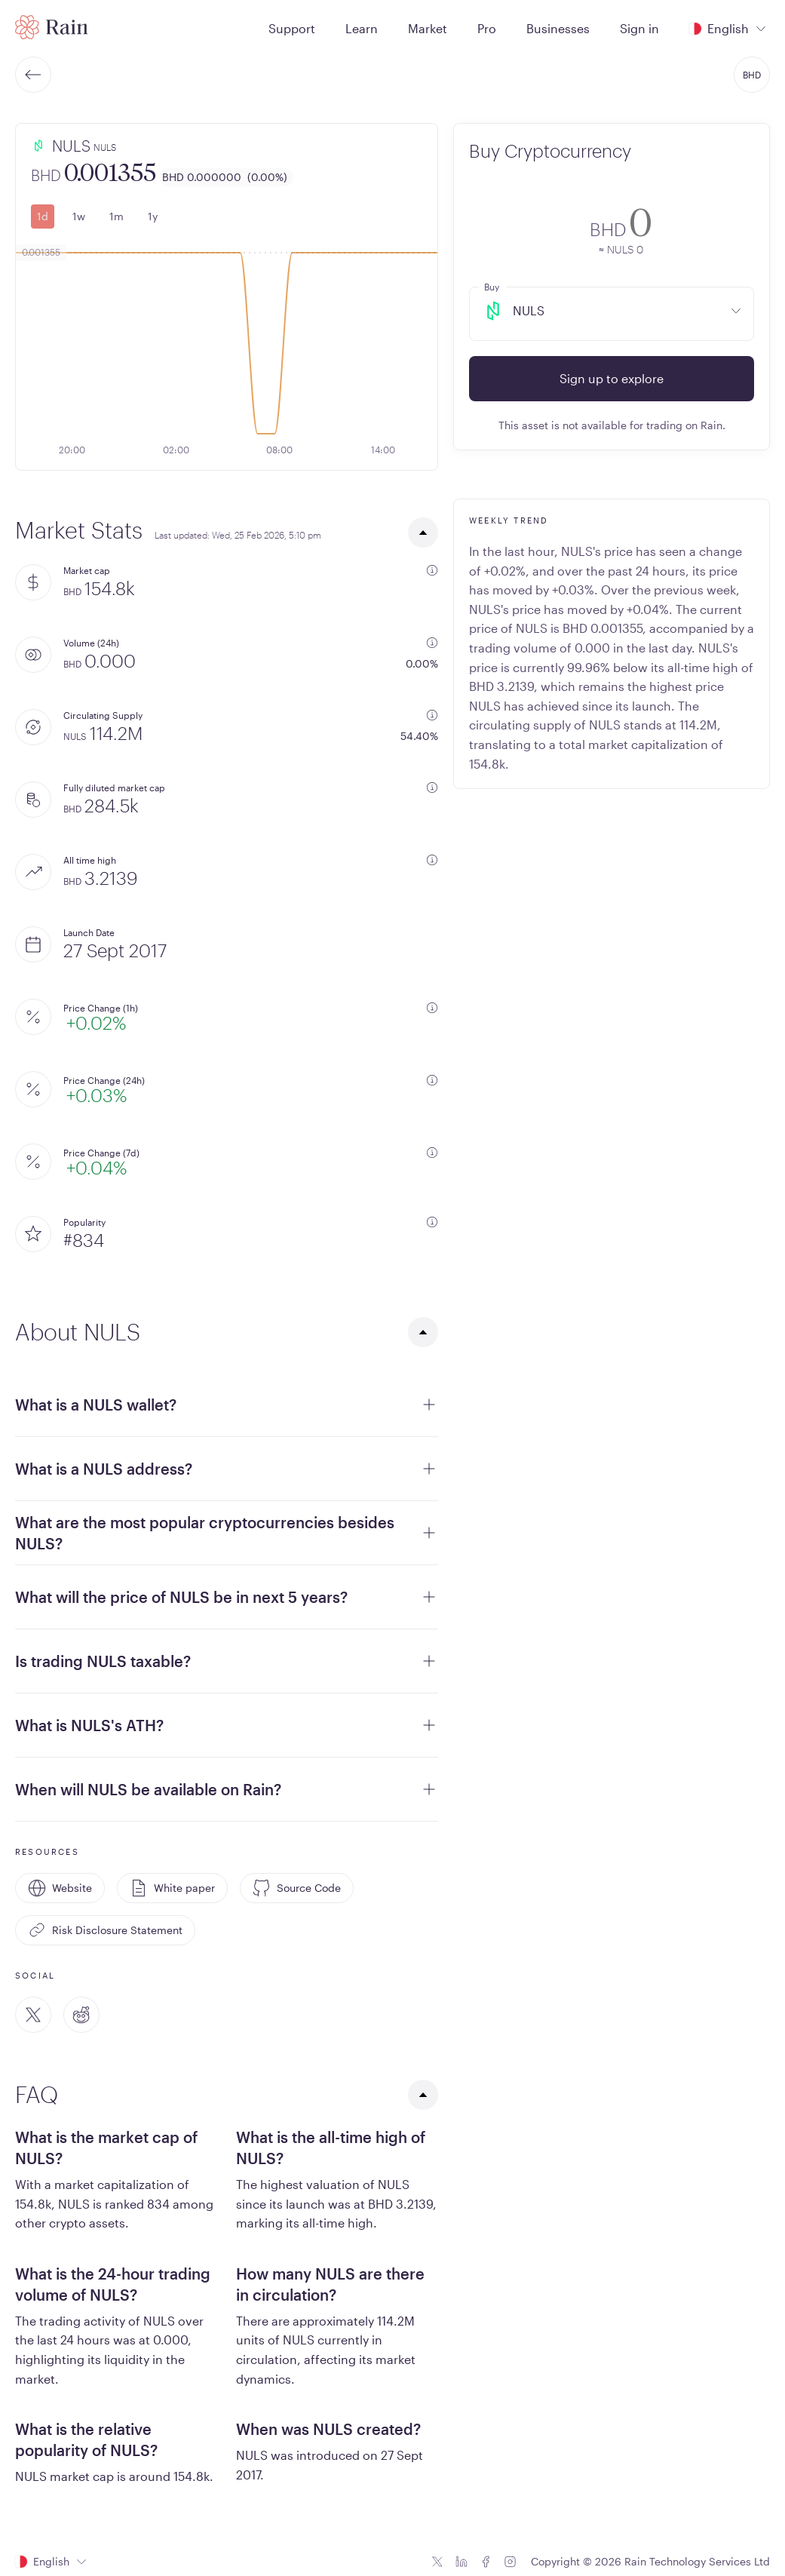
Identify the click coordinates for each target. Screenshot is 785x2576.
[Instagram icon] (510, 2562)
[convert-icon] (490, 228)
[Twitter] (33, 2015)
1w (78, 216)
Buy (491, 286)
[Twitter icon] (437, 2562)
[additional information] (432, 570)
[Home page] (51, 27)
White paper (172, 1888)
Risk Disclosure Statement (105, 1930)
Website (60, 1888)
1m (116, 216)
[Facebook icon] (486, 2562)
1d (42, 216)
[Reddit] (81, 2015)
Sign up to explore (612, 378)
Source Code (297, 1888)
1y (153, 216)
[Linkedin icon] (461, 2562)
